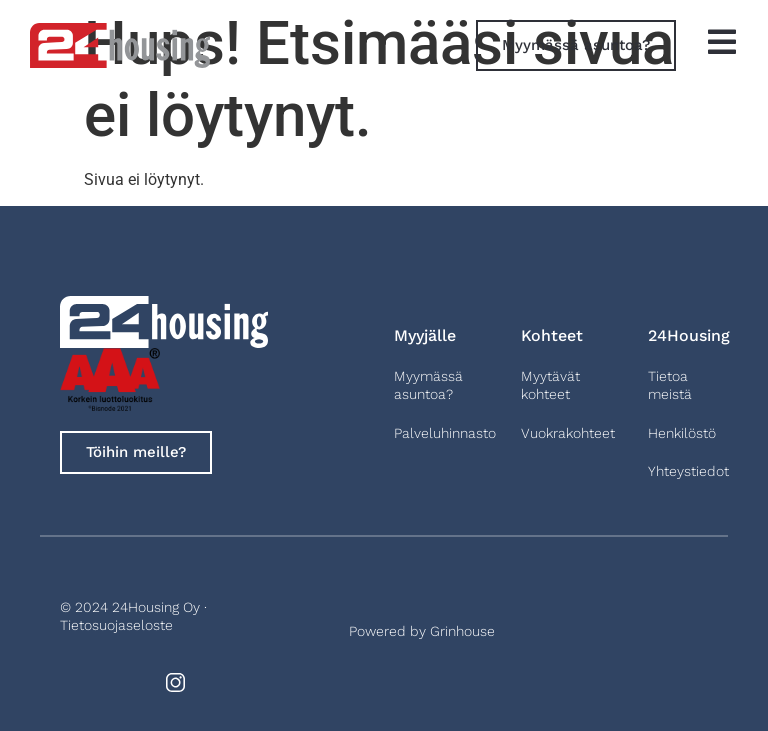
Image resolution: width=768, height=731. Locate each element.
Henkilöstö (682, 433)
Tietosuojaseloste (116, 625)
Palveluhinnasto (445, 433)
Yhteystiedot (688, 471)
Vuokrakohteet (568, 433)
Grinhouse (462, 631)
